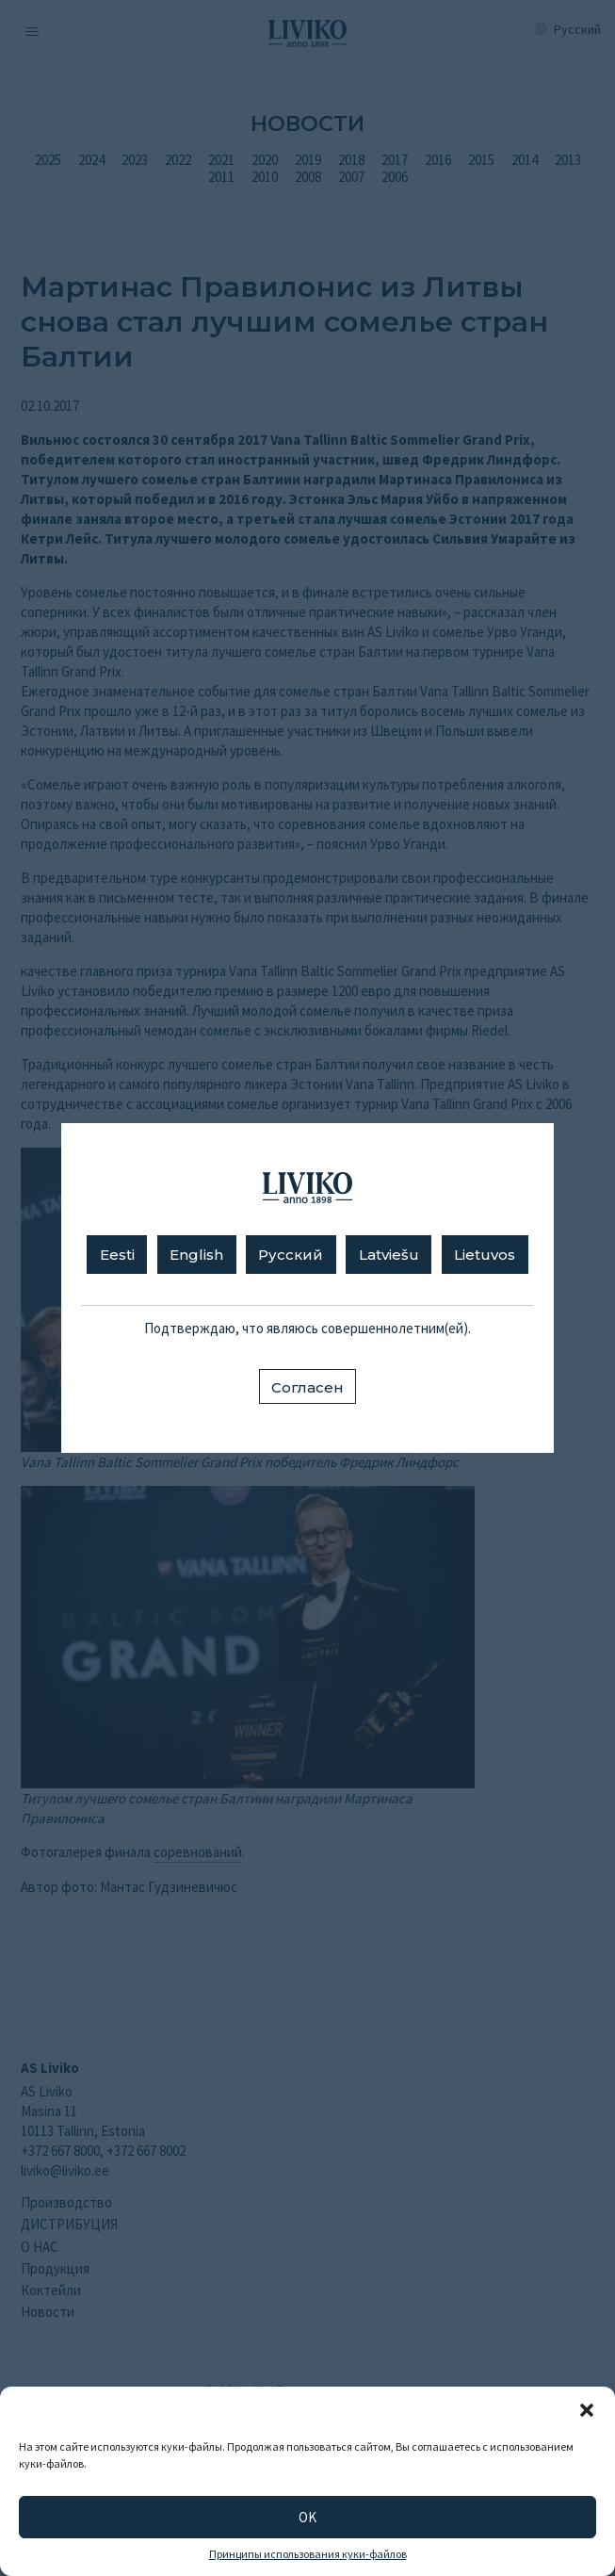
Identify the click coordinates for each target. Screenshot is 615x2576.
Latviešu (389, 1255)
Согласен (307, 1387)
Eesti (117, 1255)
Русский (290, 1255)
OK (307, 2517)
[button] (586, 2410)
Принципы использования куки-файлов (308, 2554)
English (196, 1255)
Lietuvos (484, 1255)
